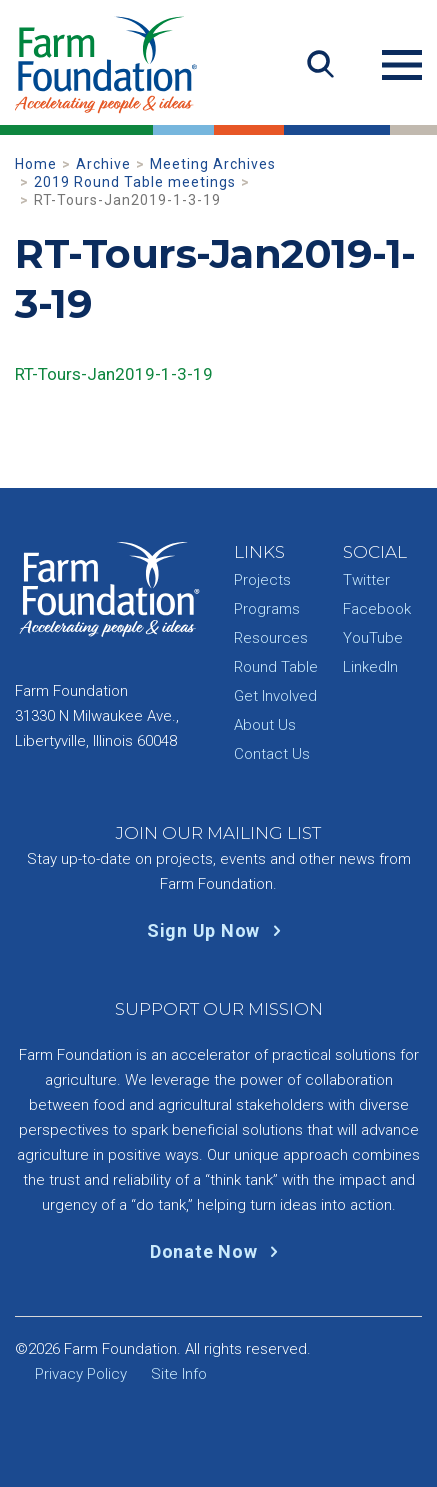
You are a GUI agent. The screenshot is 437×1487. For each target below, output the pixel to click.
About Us (265, 725)
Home (36, 164)
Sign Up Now (218, 930)
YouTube (373, 638)
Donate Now (218, 1251)
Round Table (276, 667)
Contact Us (272, 754)
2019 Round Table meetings (135, 182)
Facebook (377, 609)
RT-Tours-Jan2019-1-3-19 (114, 374)
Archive (103, 164)
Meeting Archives (213, 164)
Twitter (366, 580)
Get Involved (275, 696)
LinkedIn (370, 667)
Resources (271, 638)
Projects (262, 580)
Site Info (179, 1374)
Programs (267, 609)
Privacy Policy (81, 1374)
